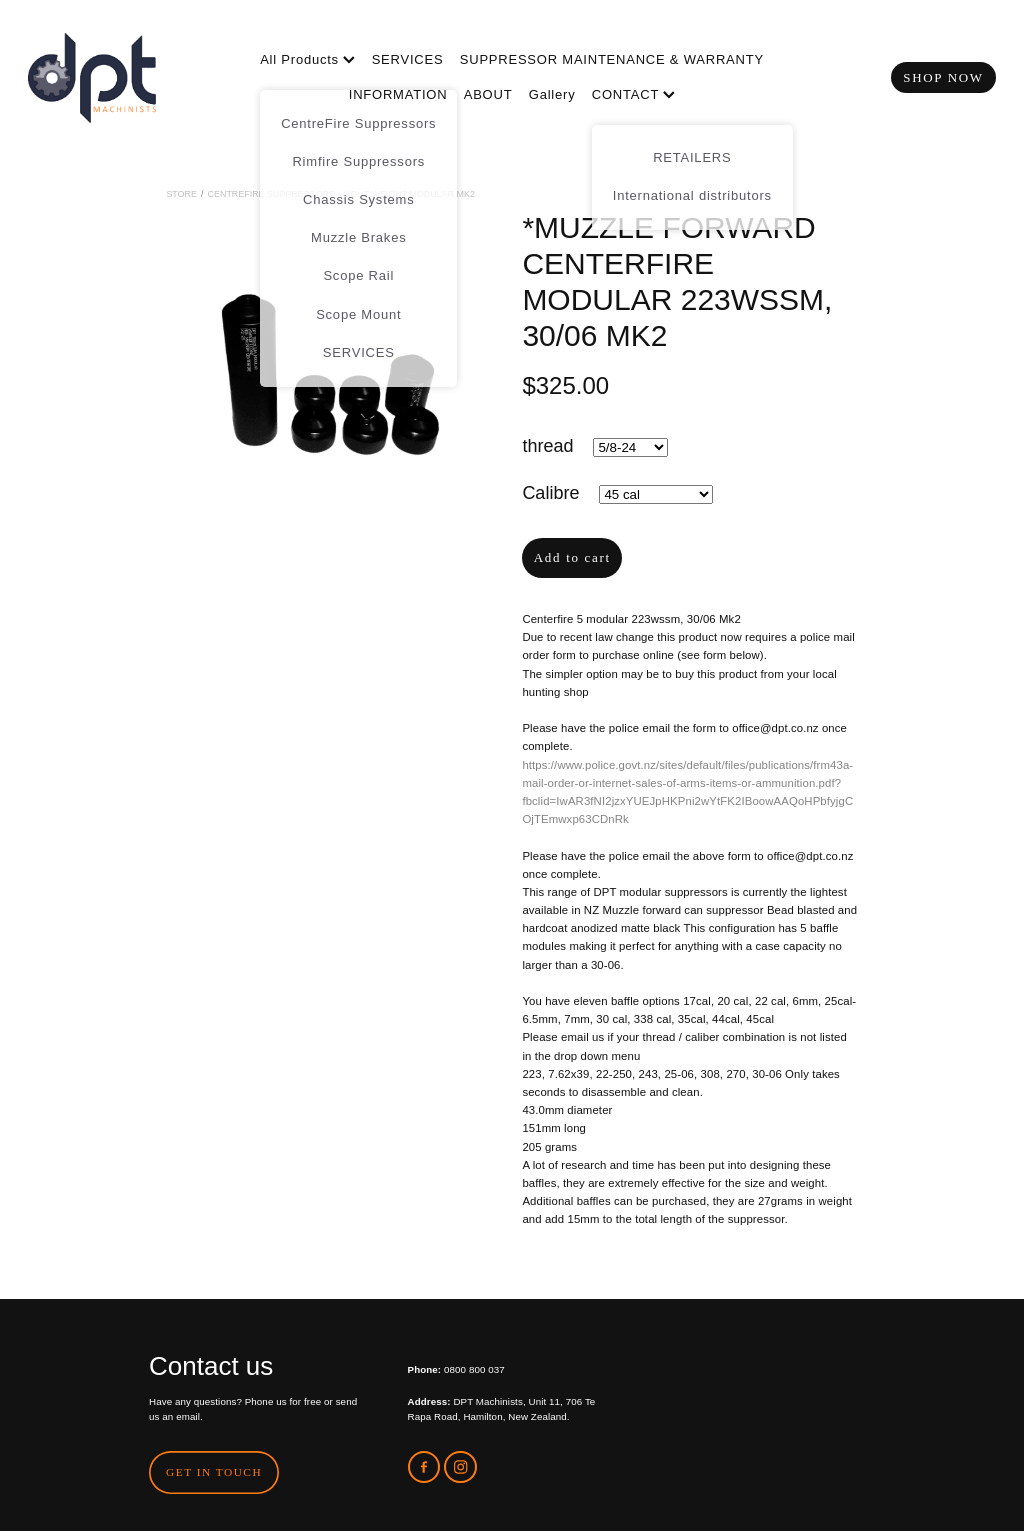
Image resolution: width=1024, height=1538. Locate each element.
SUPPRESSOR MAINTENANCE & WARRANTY (612, 59)
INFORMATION (398, 94)
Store (181, 194)
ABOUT (488, 94)
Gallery (552, 94)
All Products (307, 59)
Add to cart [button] (572, 557)
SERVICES (408, 59)
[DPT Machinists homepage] (125, 78)
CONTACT (633, 94)
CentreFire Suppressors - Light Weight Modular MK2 (341, 194)
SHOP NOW (943, 77)
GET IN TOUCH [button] (214, 1472)
